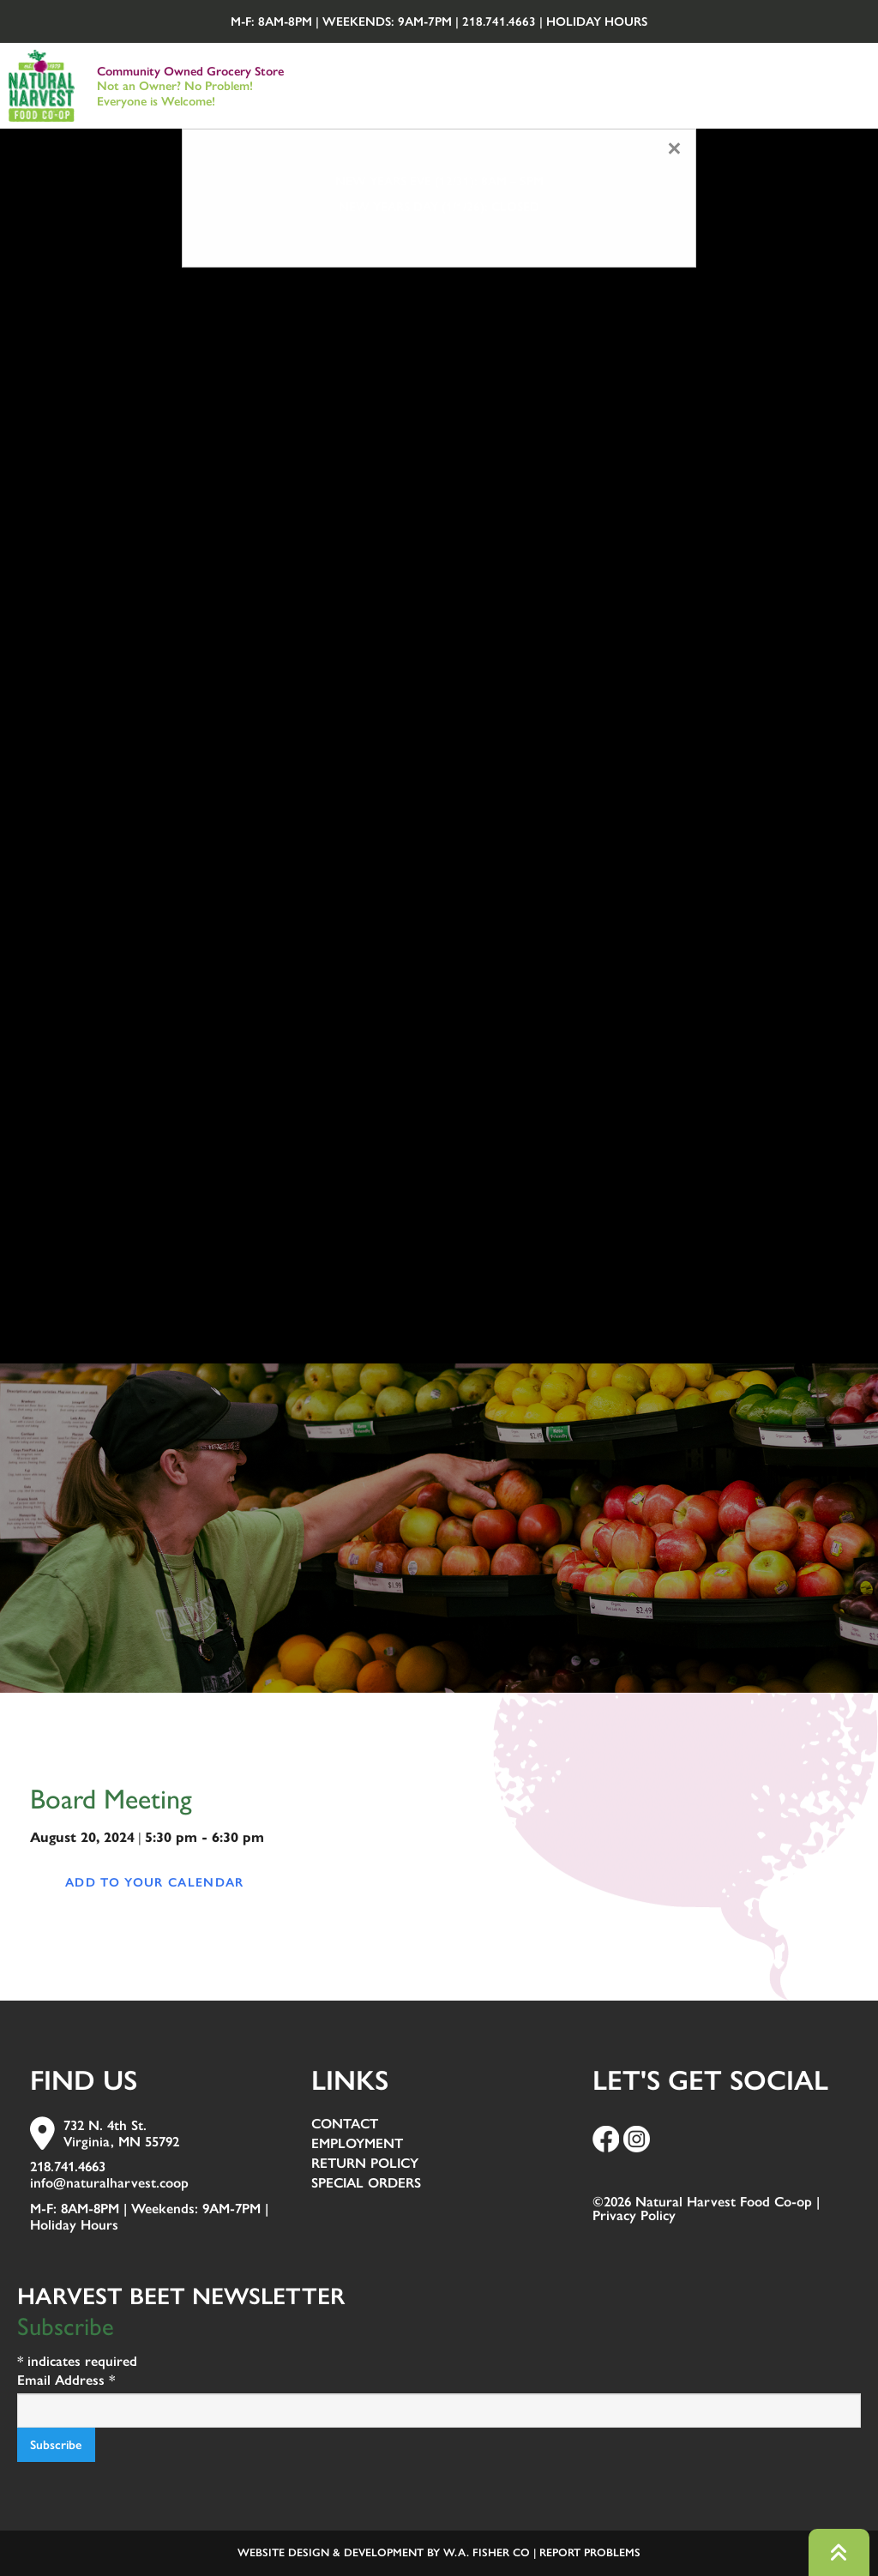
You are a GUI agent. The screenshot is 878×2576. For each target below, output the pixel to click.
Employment (357, 2144)
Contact (344, 2124)
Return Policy (364, 2164)
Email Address (66, 2380)
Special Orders (366, 2183)
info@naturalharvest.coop (109, 2183)
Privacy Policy (634, 2215)
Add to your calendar (154, 1882)
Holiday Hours (596, 21)
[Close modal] (674, 148)
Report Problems (589, 2552)
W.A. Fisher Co (486, 2552)
